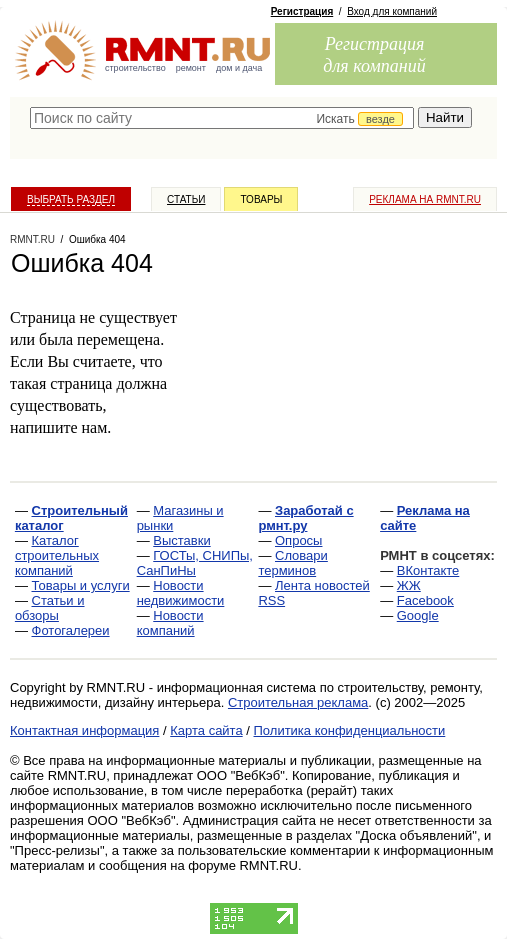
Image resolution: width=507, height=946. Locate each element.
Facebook (425, 600)
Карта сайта (206, 730)
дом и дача (239, 68)
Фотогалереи (71, 630)
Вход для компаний (392, 11)
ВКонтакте (428, 570)
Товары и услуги (81, 585)
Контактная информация (84, 730)
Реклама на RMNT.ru (425, 199)
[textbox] (222, 118)
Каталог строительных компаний (57, 555)
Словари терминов (292, 563)
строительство (135, 68)
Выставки (181, 540)
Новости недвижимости (181, 593)
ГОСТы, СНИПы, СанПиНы (195, 563)
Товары (261, 199)
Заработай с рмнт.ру (305, 518)
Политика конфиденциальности (350, 730)
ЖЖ (409, 585)
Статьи (186, 199)
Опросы (298, 540)
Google (418, 615)
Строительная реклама (298, 702)
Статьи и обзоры (50, 608)
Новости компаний (170, 623)
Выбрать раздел (71, 199)
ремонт (191, 68)
